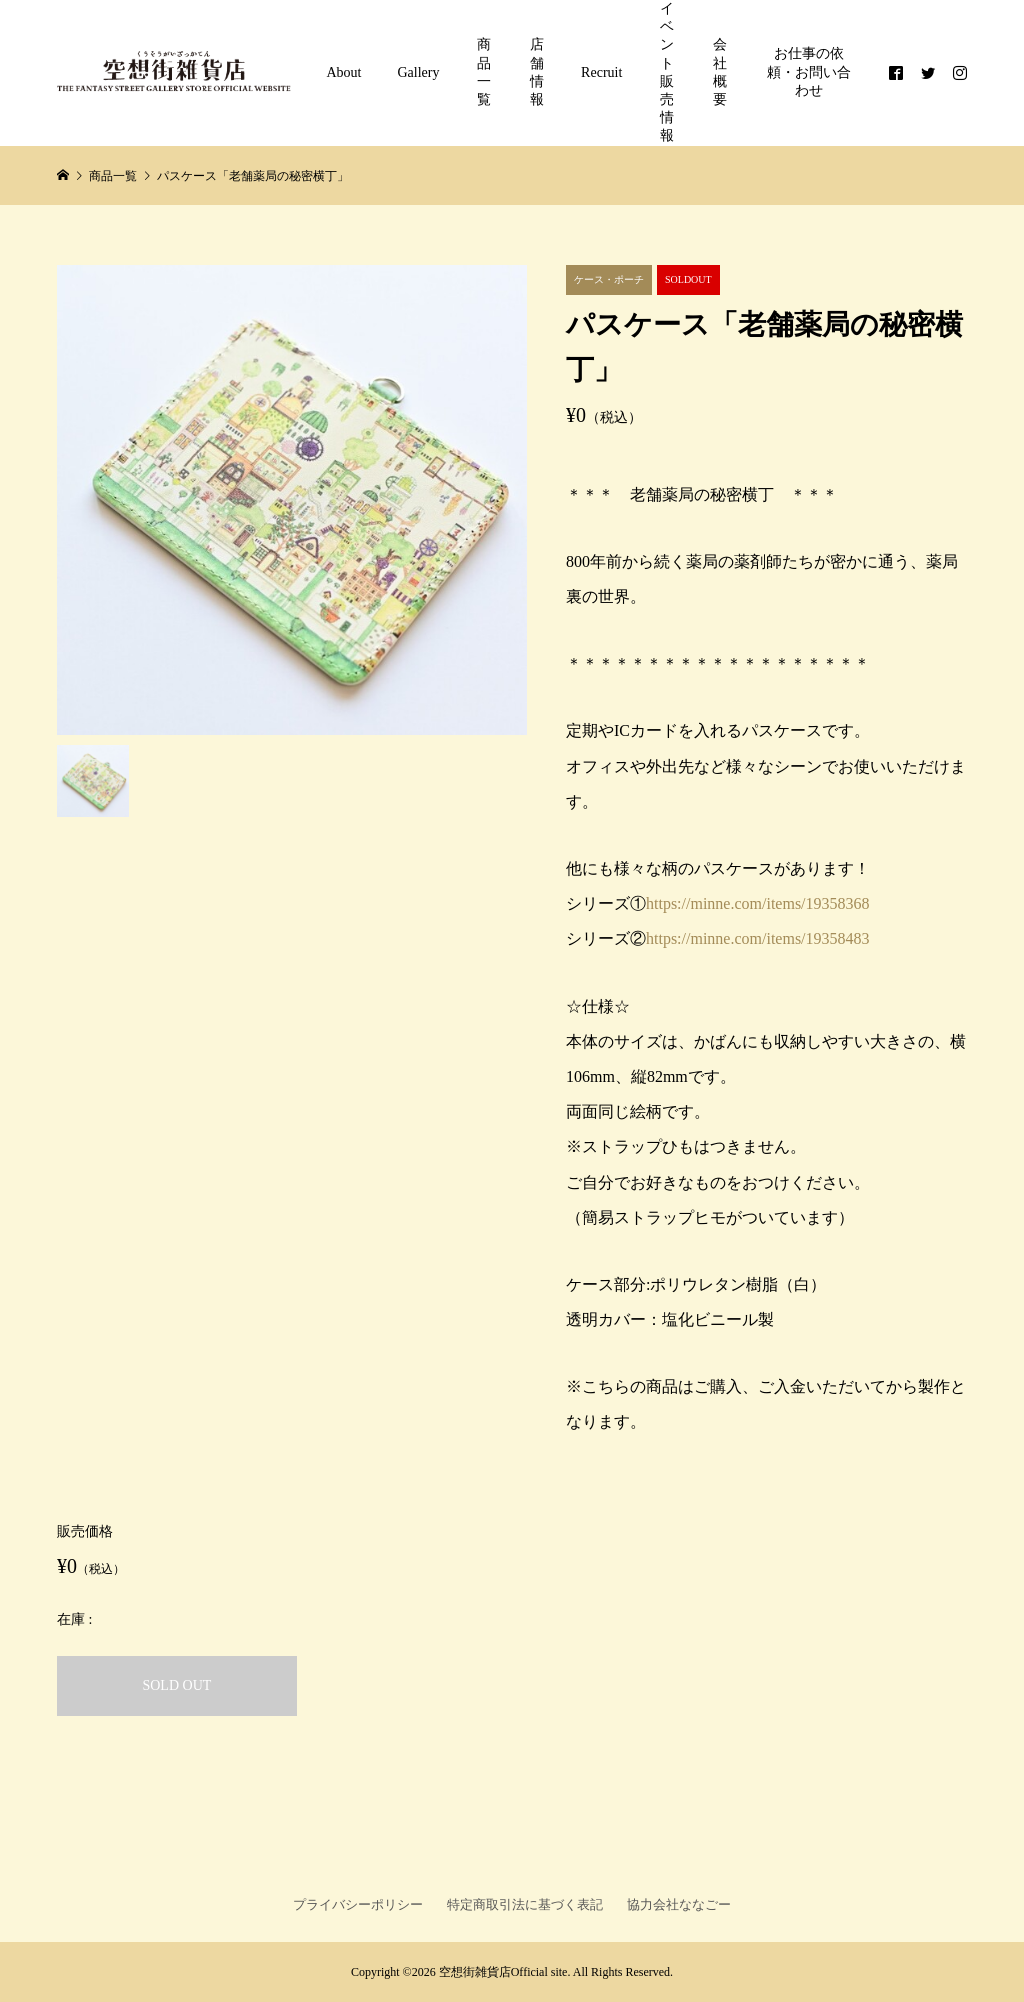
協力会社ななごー (679, 1904)
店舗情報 (537, 72)
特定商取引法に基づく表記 (525, 1904)
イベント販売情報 (667, 72)
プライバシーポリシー (358, 1904)
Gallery (419, 72)
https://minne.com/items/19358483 (758, 938)
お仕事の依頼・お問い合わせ (809, 71)
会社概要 (720, 72)
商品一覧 (484, 72)
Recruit (601, 72)
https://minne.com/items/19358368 (758, 903)
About (344, 72)
